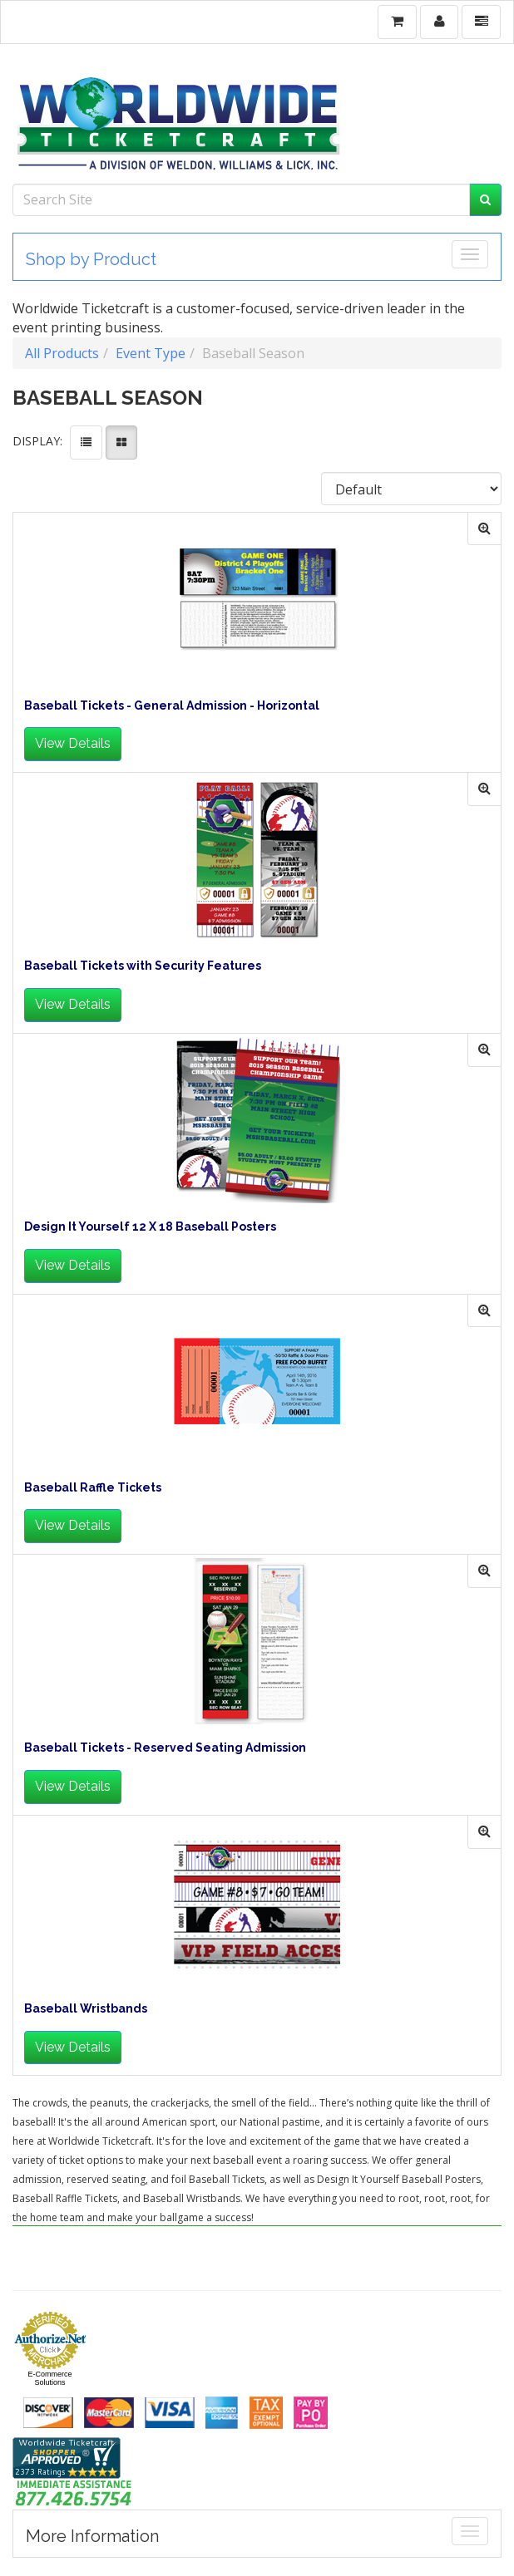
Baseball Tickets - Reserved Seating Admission (165, 1748)
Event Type (150, 353)
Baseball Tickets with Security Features (142, 966)
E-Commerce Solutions (49, 2378)
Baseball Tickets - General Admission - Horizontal (171, 706)
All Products (62, 353)
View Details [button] (73, 743)
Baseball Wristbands (85, 2009)
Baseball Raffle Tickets (92, 1488)
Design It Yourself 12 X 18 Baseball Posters (150, 1227)
